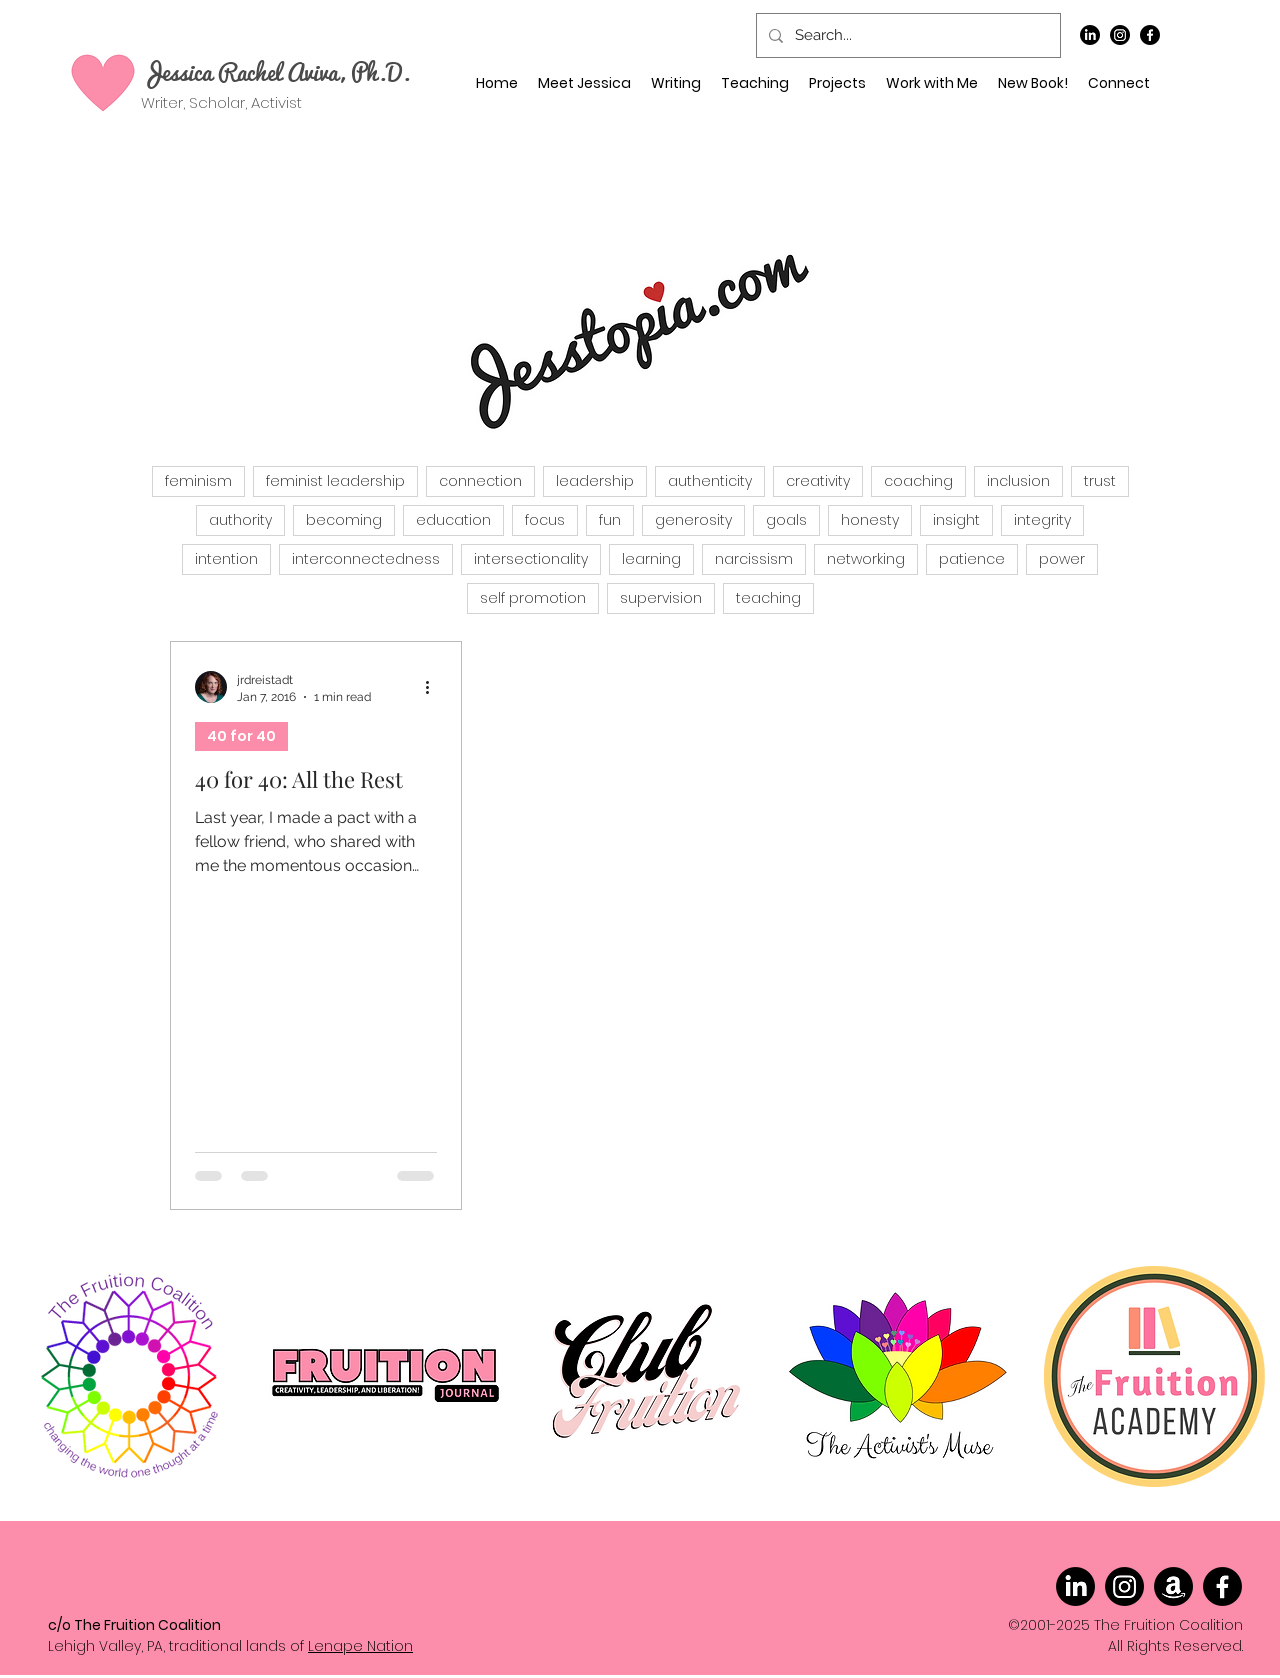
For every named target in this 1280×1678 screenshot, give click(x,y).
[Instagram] (1120, 35)
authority (240, 520)
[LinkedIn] (1090, 35)
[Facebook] (1150, 35)
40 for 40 (241, 736)
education (453, 520)
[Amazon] (1173, 1586)
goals (786, 520)
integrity (1042, 520)
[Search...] (906, 35)
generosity (693, 520)
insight (956, 520)
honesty (870, 520)
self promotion (533, 598)
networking (866, 559)
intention (226, 559)
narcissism (754, 559)
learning (651, 559)
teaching (768, 598)
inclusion (1018, 481)
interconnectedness (366, 559)
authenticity (710, 481)
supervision (661, 598)
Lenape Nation (360, 1646)
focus (545, 520)
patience (972, 559)
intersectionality (531, 559)
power (1062, 559)
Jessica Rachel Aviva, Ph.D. (276, 70)
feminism (198, 481)
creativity (818, 481)
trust (1100, 481)
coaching (918, 481)
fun (610, 520)
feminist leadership (335, 481)
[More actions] (434, 687)
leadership (595, 481)
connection (480, 481)
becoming (344, 520)
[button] (932, 83)
